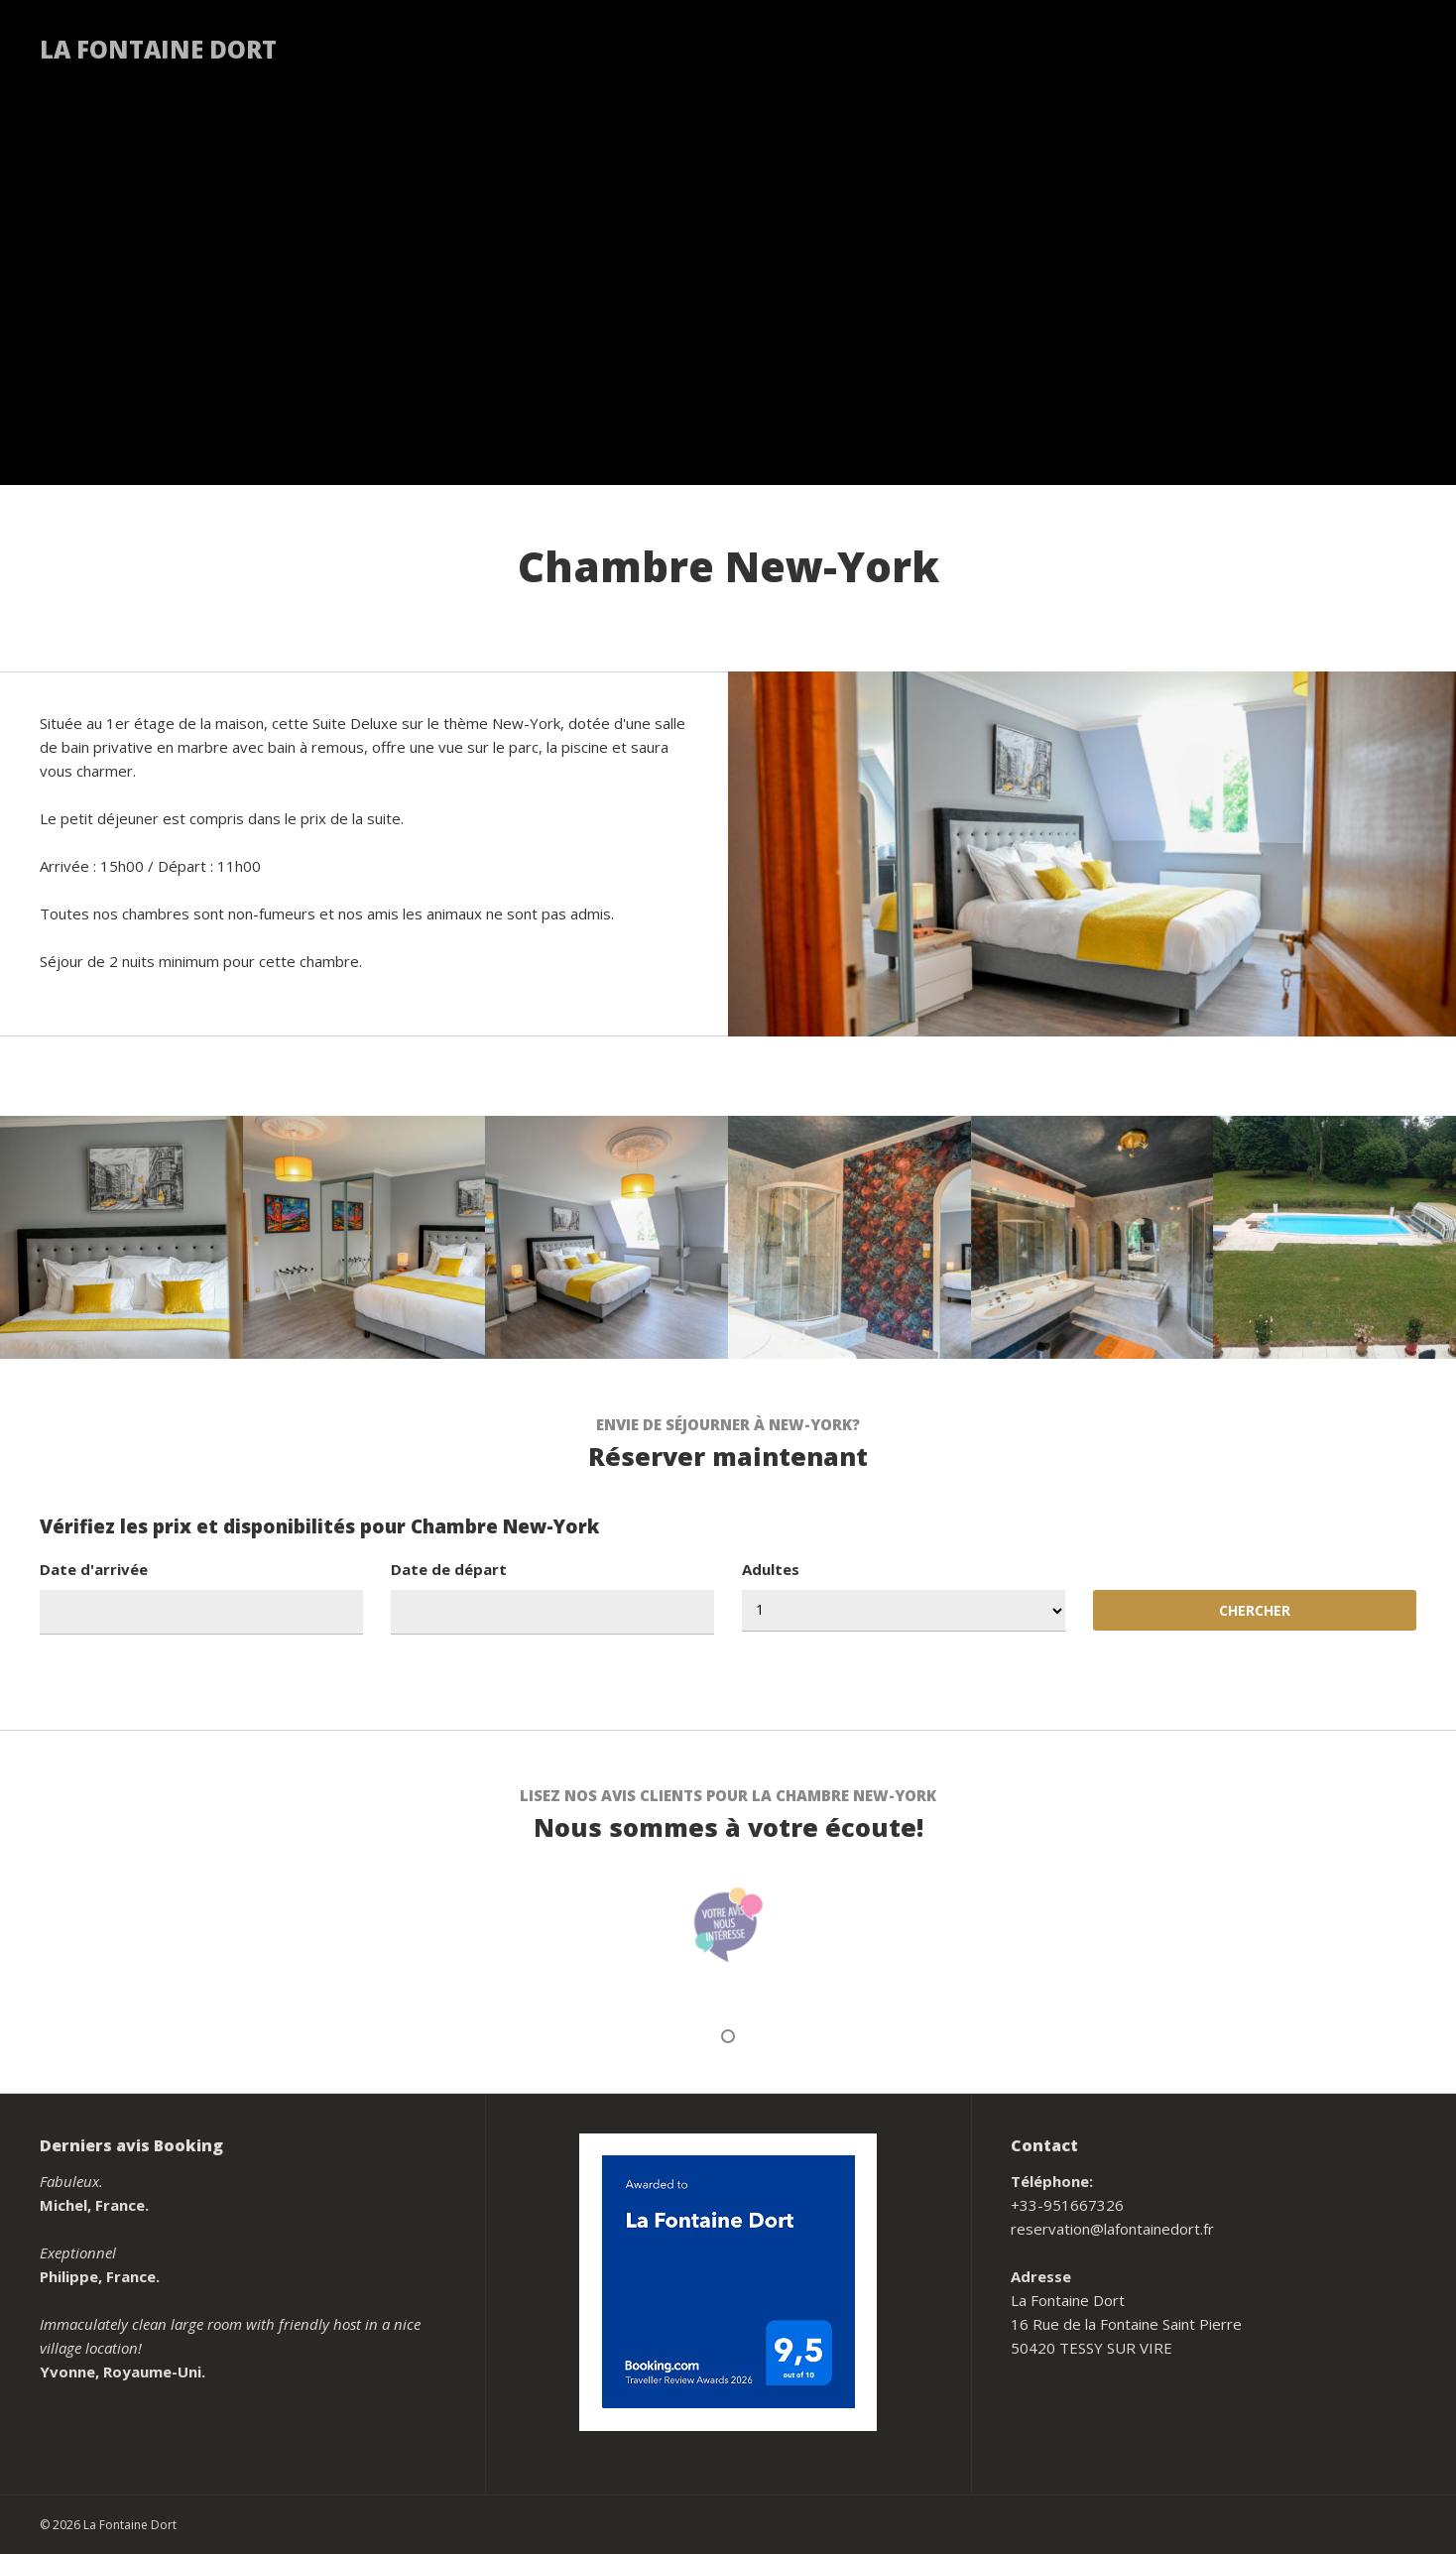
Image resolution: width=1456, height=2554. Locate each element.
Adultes (770, 1569)
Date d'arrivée (94, 1569)
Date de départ (449, 1569)
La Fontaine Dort (158, 49)
